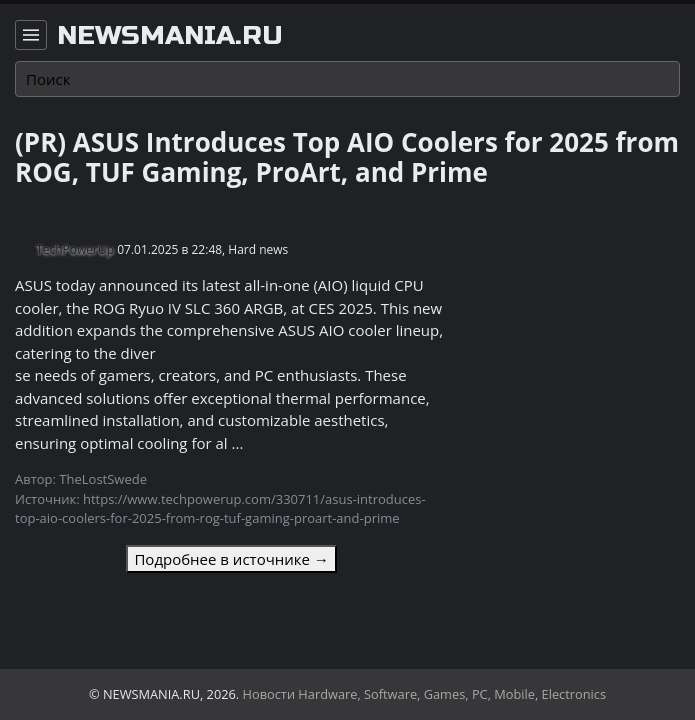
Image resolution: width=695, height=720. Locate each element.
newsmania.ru (170, 36)
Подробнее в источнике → (231, 559)
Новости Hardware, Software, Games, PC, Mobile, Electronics (425, 694)
